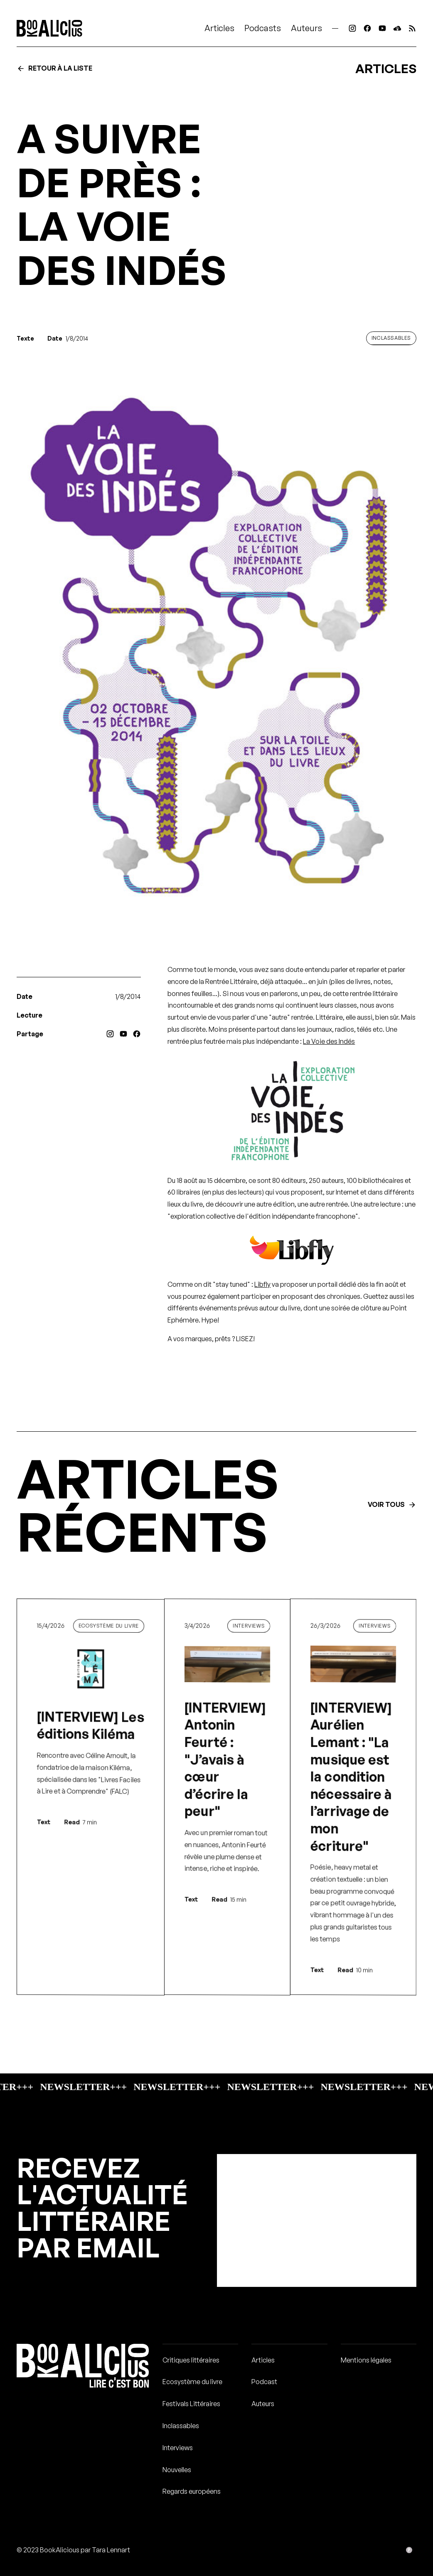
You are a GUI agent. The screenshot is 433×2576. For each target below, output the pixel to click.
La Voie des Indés (329, 1041)
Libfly (262, 1284)
